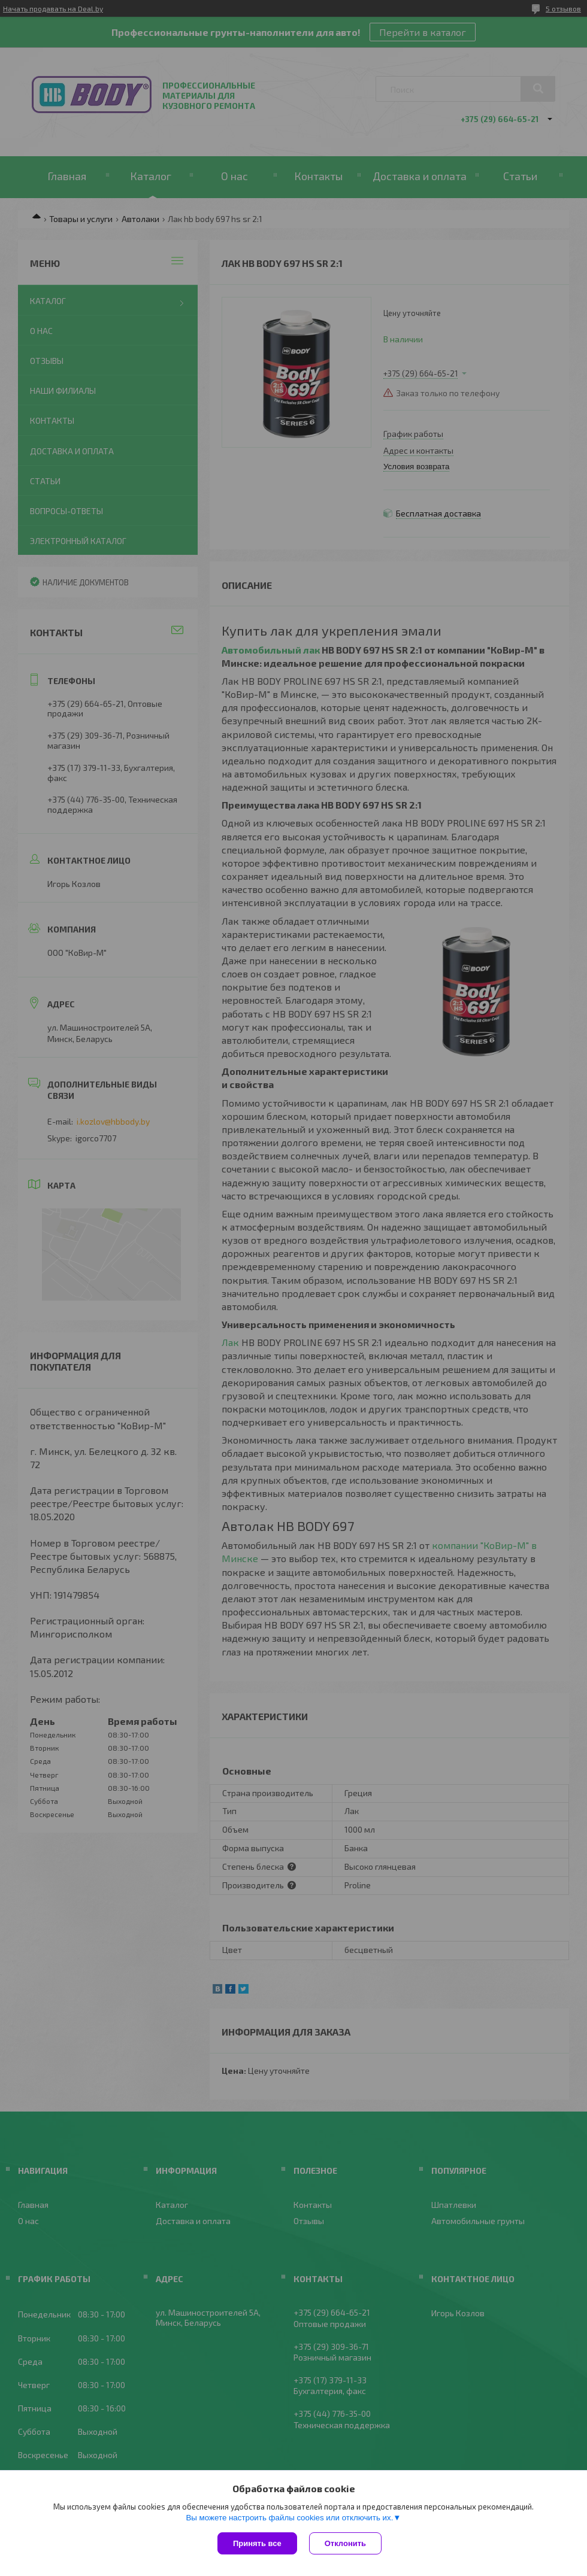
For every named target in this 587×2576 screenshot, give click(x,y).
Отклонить (345, 2543)
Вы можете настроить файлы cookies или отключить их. (289, 2517)
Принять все (257, 2543)
